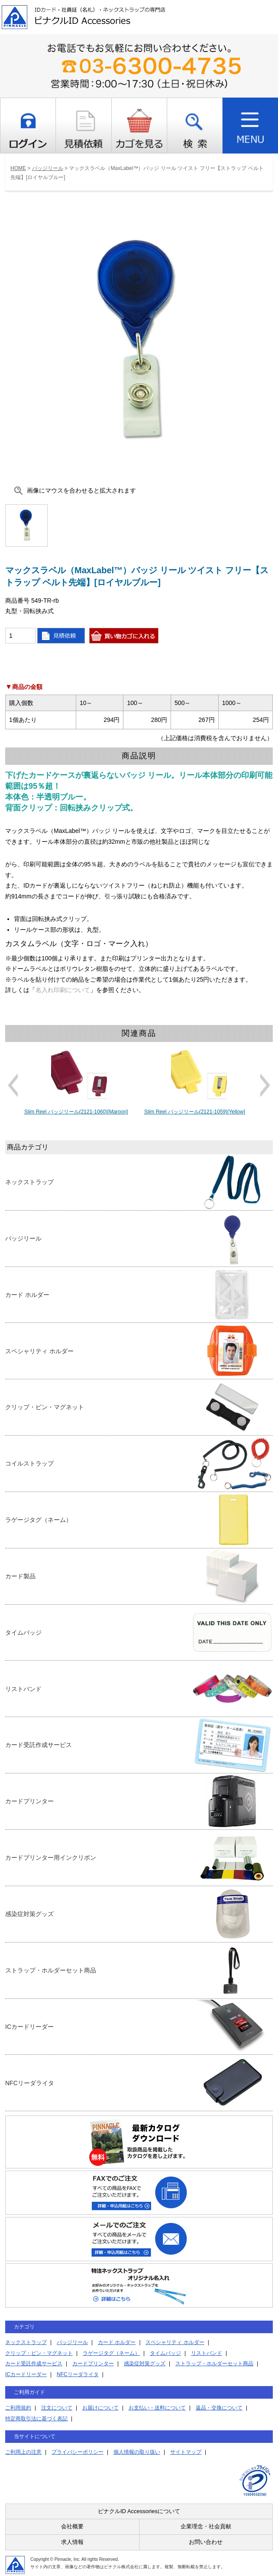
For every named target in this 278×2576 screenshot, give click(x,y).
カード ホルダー (117, 2342)
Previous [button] (13, 1085)
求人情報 (72, 2542)
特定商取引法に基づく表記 (36, 2419)
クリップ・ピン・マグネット (39, 2353)
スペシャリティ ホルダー (174, 2342)
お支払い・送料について (157, 2408)
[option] (79, 1081)
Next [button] (265, 1085)
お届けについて (100, 2408)
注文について (56, 2408)
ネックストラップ (26, 2342)
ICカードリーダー (26, 2374)
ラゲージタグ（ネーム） (111, 2353)
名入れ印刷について (63, 989)
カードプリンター (93, 2364)
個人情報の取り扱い (136, 2452)
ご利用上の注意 (23, 2452)
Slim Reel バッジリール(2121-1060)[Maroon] (76, 1112)
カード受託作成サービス (33, 2364)
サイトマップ (185, 2452)
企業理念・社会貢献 (206, 2526)
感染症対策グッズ (144, 2364)
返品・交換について (219, 2408)
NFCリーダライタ (78, 2374)
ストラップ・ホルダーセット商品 (214, 2364)
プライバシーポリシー (77, 2452)
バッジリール (47, 168)
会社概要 (72, 2526)
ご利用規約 (18, 2408)
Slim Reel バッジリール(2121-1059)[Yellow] (194, 1112)
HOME (18, 168)
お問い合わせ (206, 2542)
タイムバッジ (165, 2353)
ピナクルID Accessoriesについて (139, 2511)
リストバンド (206, 2353)
